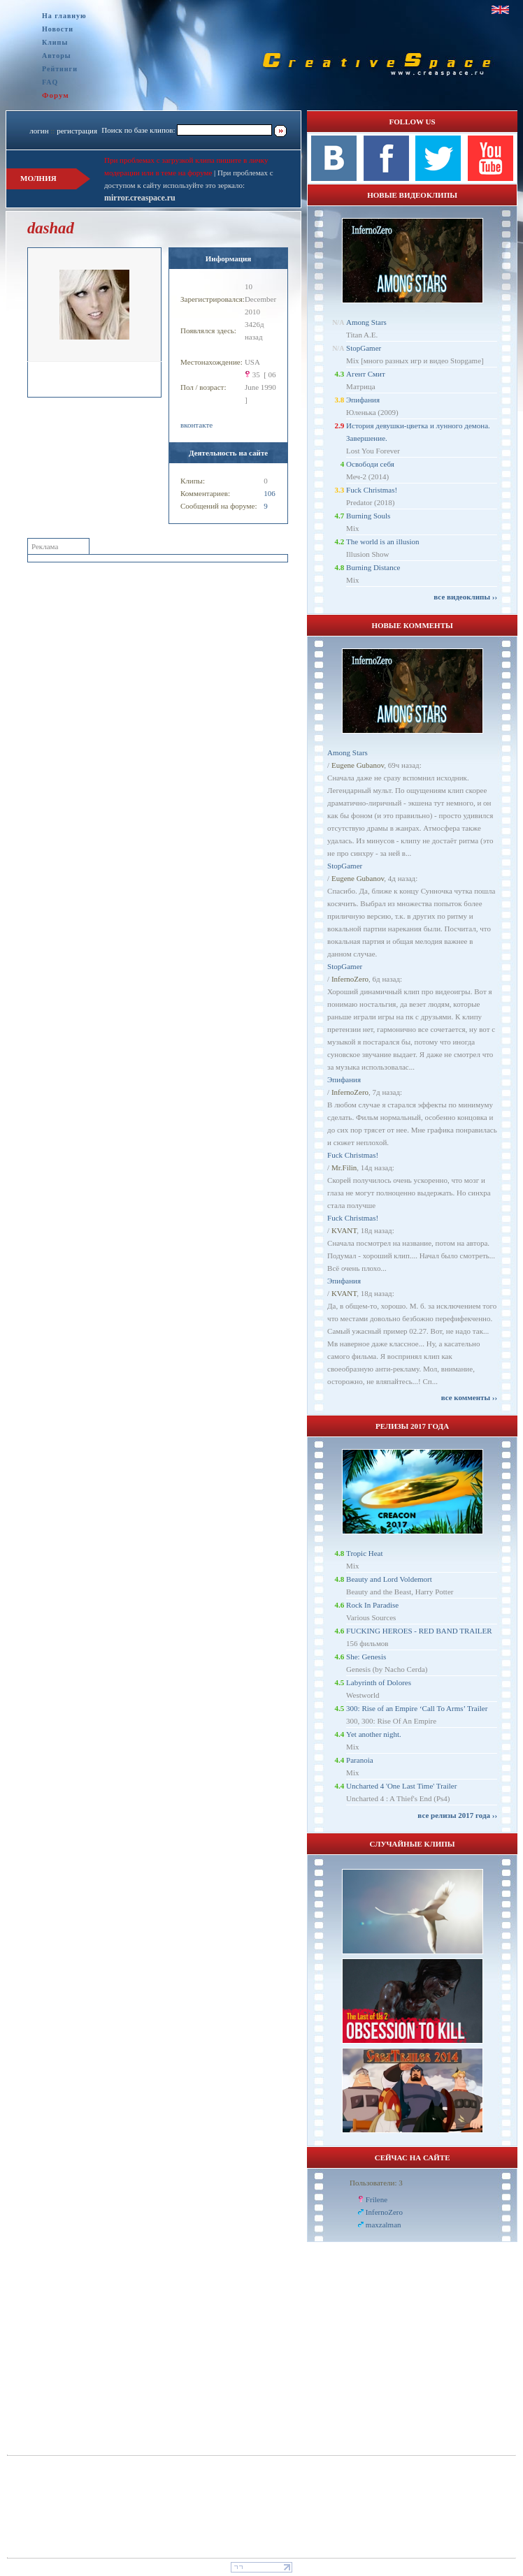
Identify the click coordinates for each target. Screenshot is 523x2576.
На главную (64, 16)
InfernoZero (349, 979)
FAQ (50, 82)
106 (269, 493)
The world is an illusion (383, 541)
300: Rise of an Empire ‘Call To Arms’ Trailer (416, 1708)
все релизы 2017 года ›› (457, 1815)
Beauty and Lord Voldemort (389, 1579)
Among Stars (366, 322)
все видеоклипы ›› (465, 596)
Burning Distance (373, 567)
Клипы (55, 42)
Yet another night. (373, 1734)
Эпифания (363, 399)
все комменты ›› (469, 1397)
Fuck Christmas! (371, 490)
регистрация (77, 130)
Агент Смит (365, 374)
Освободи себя (370, 464)
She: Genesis (366, 1656)
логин (38, 130)
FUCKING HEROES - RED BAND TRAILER (419, 1631)
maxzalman (383, 2224)
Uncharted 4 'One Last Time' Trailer (401, 1786)
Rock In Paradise (372, 1605)
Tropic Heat (364, 1553)
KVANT (344, 1230)
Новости (57, 29)
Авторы (56, 55)
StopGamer (363, 348)
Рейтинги (60, 69)
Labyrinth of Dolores (378, 1682)
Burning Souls (368, 515)
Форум (55, 95)
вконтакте (196, 425)
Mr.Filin (344, 1167)
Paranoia (359, 1760)
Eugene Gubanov (357, 765)
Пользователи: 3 (376, 2182)
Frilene (376, 2199)
